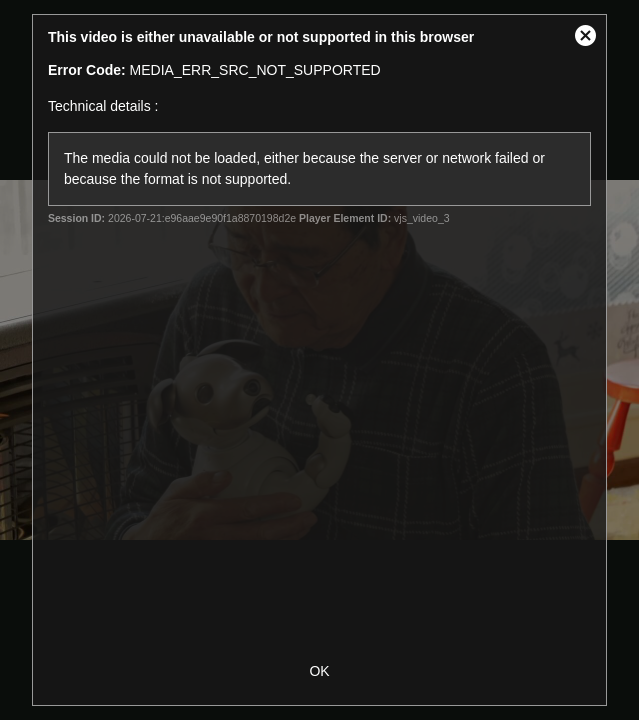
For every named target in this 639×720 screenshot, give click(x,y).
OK (319, 671)
